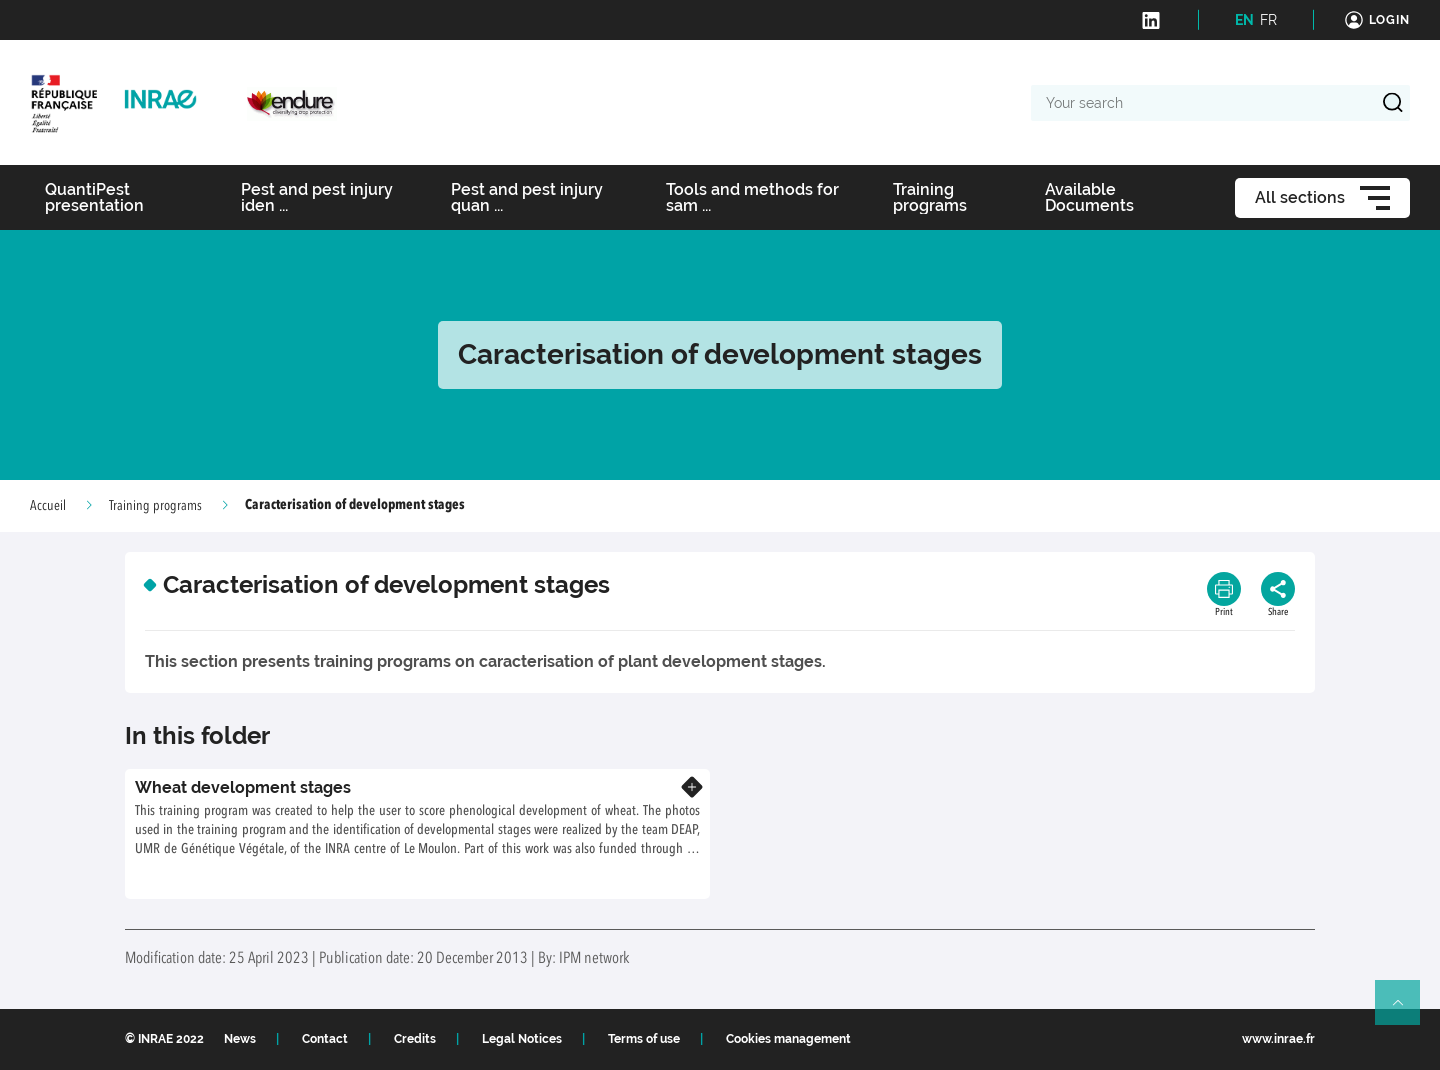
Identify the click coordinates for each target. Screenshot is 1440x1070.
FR (1268, 20)
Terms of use (644, 1039)
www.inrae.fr (1278, 1039)
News (240, 1039)
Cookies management (788, 1039)
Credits (415, 1039)
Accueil (48, 506)
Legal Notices (522, 1039)
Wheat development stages (243, 787)
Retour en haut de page (1406, 1011)
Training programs (155, 506)
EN (1244, 20)
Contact (325, 1039)
